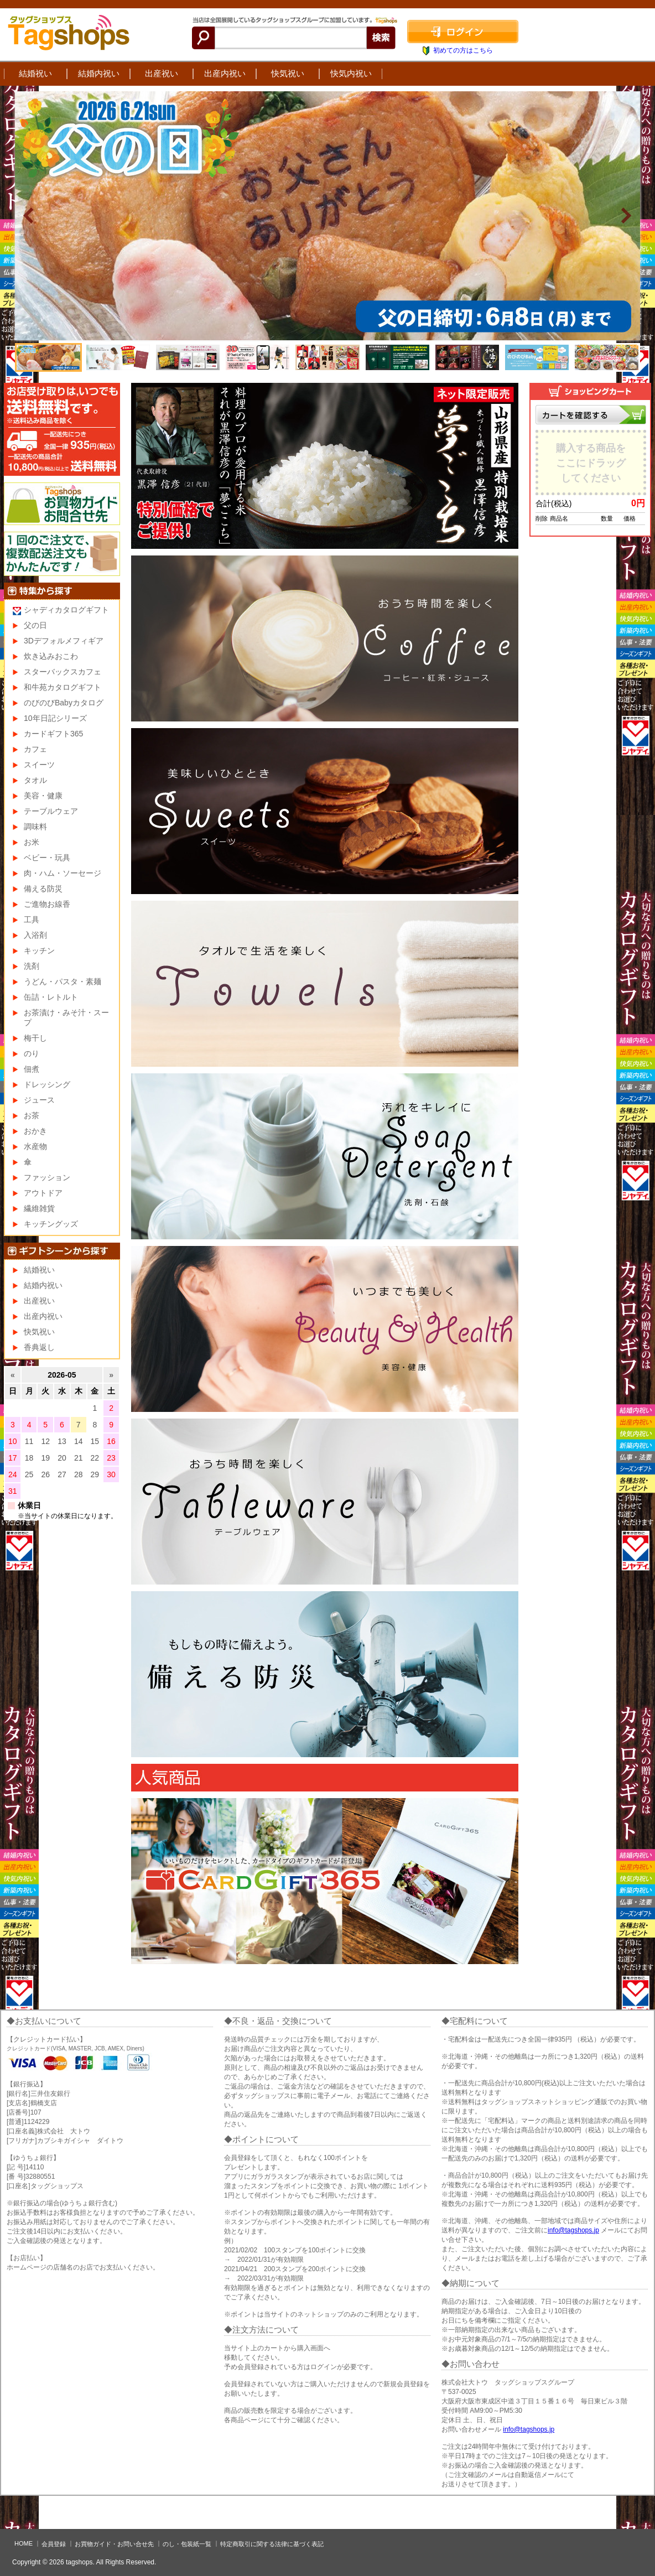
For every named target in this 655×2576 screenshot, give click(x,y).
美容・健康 (43, 795)
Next (626, 216)
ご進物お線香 (47, 904)
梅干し (35, 1037)
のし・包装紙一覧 (187, 2544)
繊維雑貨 (39, 1208)
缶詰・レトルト (51, 997)
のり (31, 1053)
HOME (23, 2543)
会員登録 (53, 2544)
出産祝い (161, 73)
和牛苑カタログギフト (62, 687)
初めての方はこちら (463, 50)
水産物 (35, 1146)
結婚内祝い (98, 73)
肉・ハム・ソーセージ (62, 873)
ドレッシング (47, 1084)
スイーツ (39, 764)
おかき (35, 1130)
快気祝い (287, 73)
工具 (31, 919)
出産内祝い (225, 73)
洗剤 (31, 966)
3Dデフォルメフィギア (63, 640)
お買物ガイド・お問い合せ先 (114, 2544)
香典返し (39, 1347)
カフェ (35, 749)
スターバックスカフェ (62, 671)
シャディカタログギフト (66, 609)
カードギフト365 (53, 733)
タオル (35, 780)
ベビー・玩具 (47, 857)
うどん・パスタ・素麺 (62, 981)
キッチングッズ (51, 1223)
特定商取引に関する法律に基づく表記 (272, 2544)
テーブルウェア (51, 811)
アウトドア (43, 1192)
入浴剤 (35, 935)
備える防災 (43, 888)
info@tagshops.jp (573, 2230)
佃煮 (31, 1068)
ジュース (39, 1099)
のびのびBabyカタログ (63, 702)
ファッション (47, 1177)
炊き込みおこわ (51, 656)
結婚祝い (35, 73)
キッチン (39, 950)
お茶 (31, 1115)
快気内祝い (351, 73)
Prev (29, 216)
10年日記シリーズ (55, 718)
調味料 (35, 826)
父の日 (35, 625)
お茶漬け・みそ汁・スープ (66, 1017)
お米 (31, 842)
